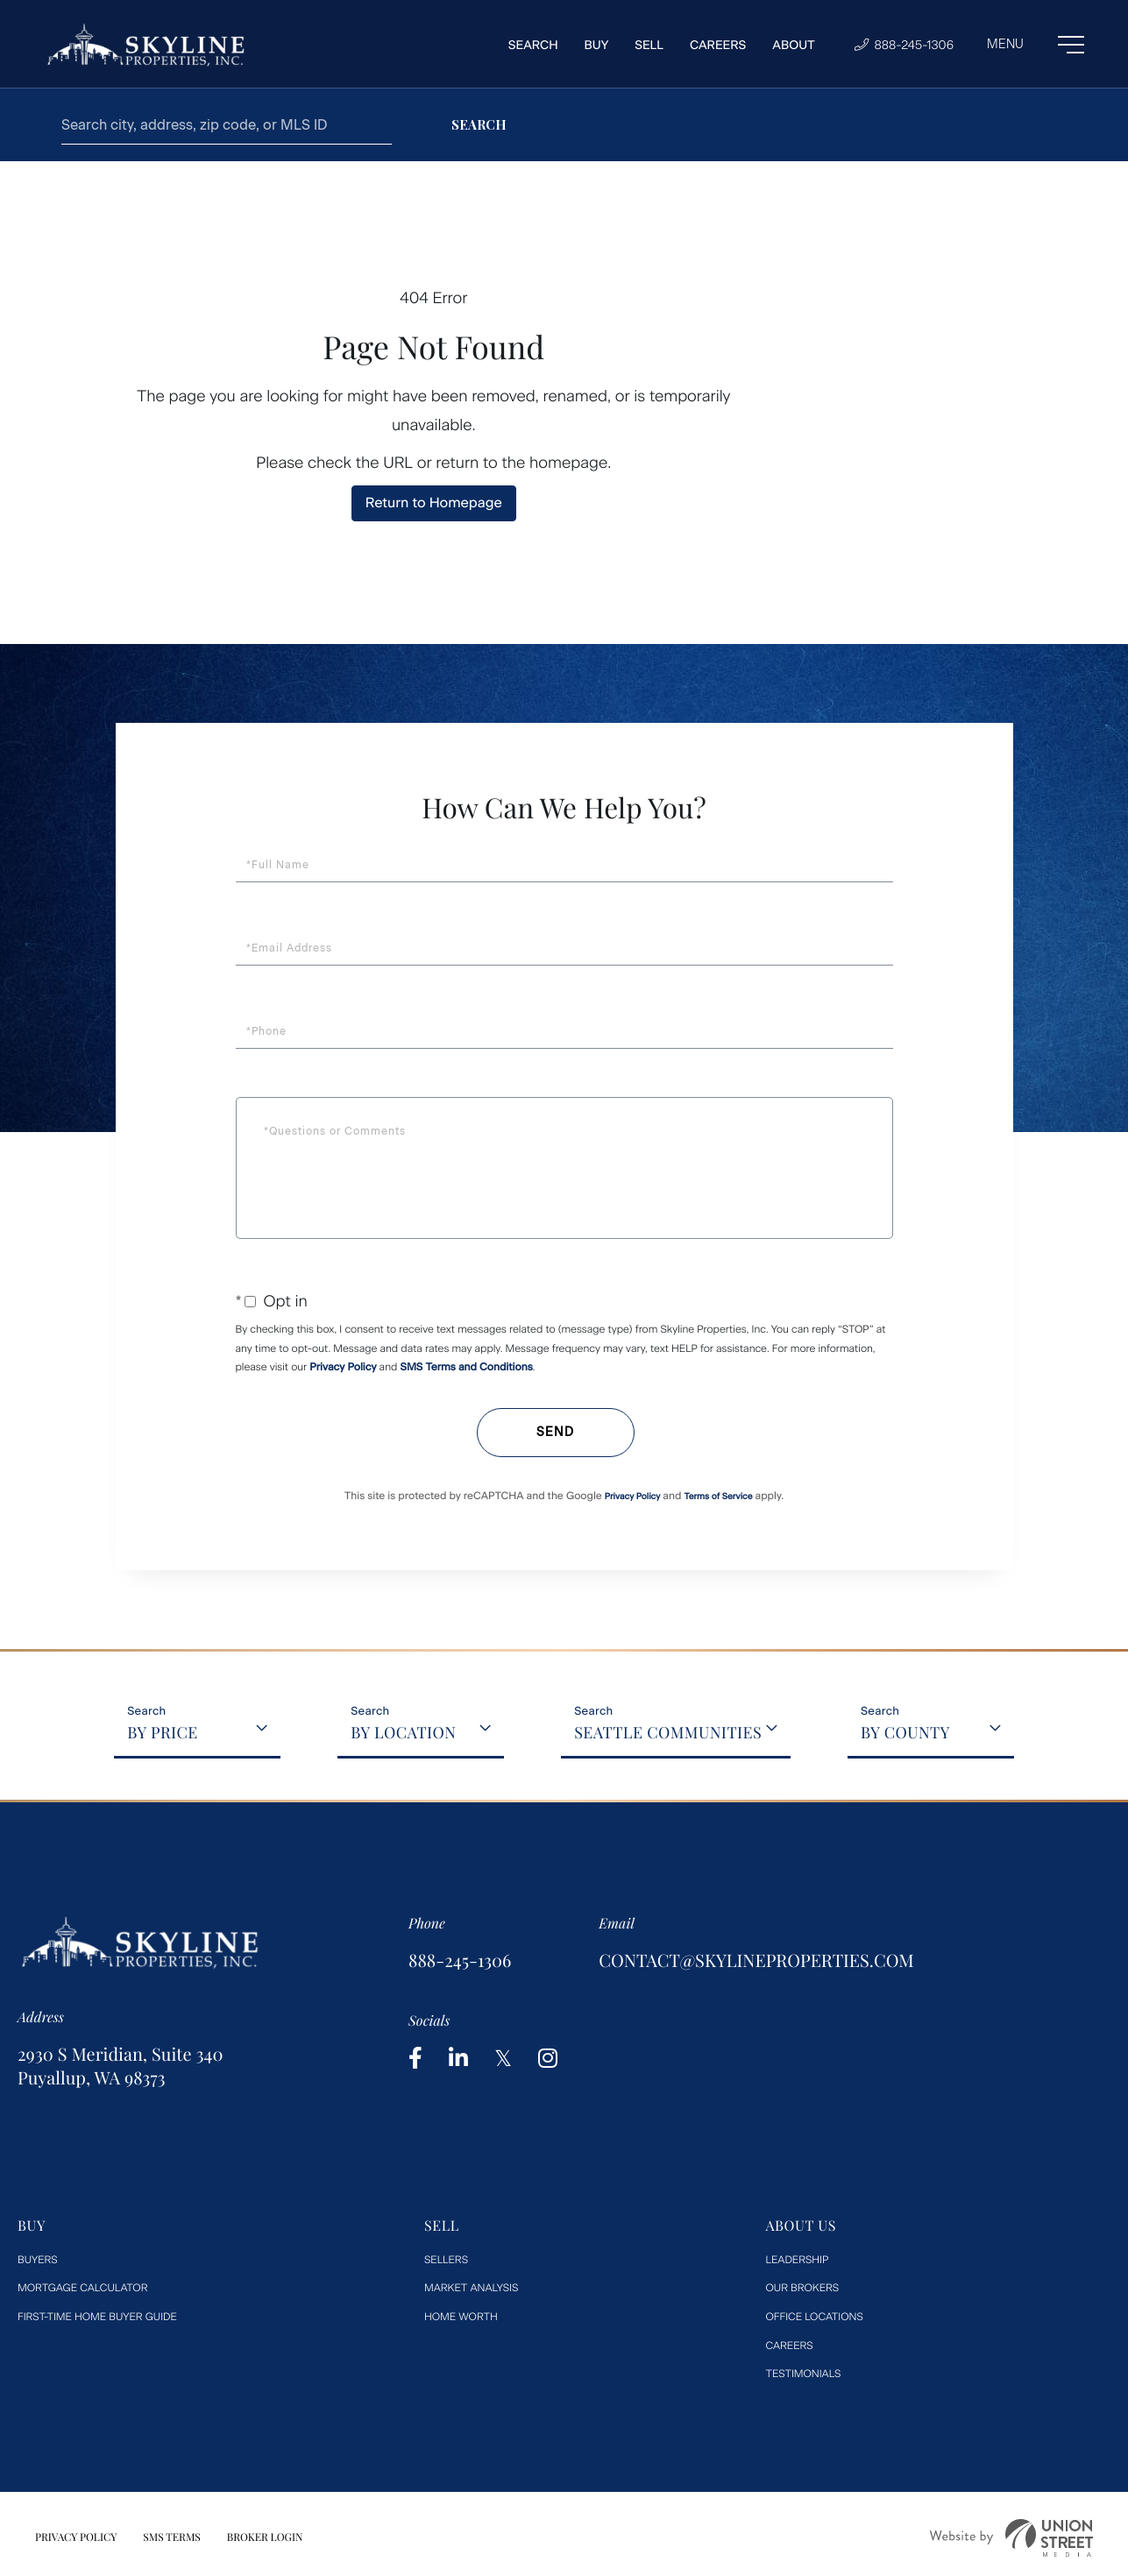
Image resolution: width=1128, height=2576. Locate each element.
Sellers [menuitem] (446, 2260)
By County (905, 1732)
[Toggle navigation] (1035, 44)
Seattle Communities (668, 1732)
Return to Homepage (433, 502)
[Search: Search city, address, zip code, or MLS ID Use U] (226, 125)
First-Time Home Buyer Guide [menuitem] (97, 2317)
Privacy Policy (342, 1367)
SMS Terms (172, 2537)
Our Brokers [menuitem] (803, 2288)
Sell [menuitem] (649, 45)
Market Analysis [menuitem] (471, 2288)
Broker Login (265, 2537)
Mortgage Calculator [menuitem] (82, 2288)
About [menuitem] (793, 45)
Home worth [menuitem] (461, 2317)
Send (555, 1432)
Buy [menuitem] (597, 45)
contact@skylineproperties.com (756, 1960)
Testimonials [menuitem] (803, 2373)
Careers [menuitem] (718, 45)
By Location (403, 1732)
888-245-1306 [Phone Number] (904, 45)
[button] (478, 125)
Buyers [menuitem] (38, 2260)
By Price (162, 1732)
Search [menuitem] (533, 45)
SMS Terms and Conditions (467, 1367)
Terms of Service (718, 1496)
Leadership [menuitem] (797, 2260)
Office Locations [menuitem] (814, 2317)
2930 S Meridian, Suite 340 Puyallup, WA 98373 (120, 2066)
